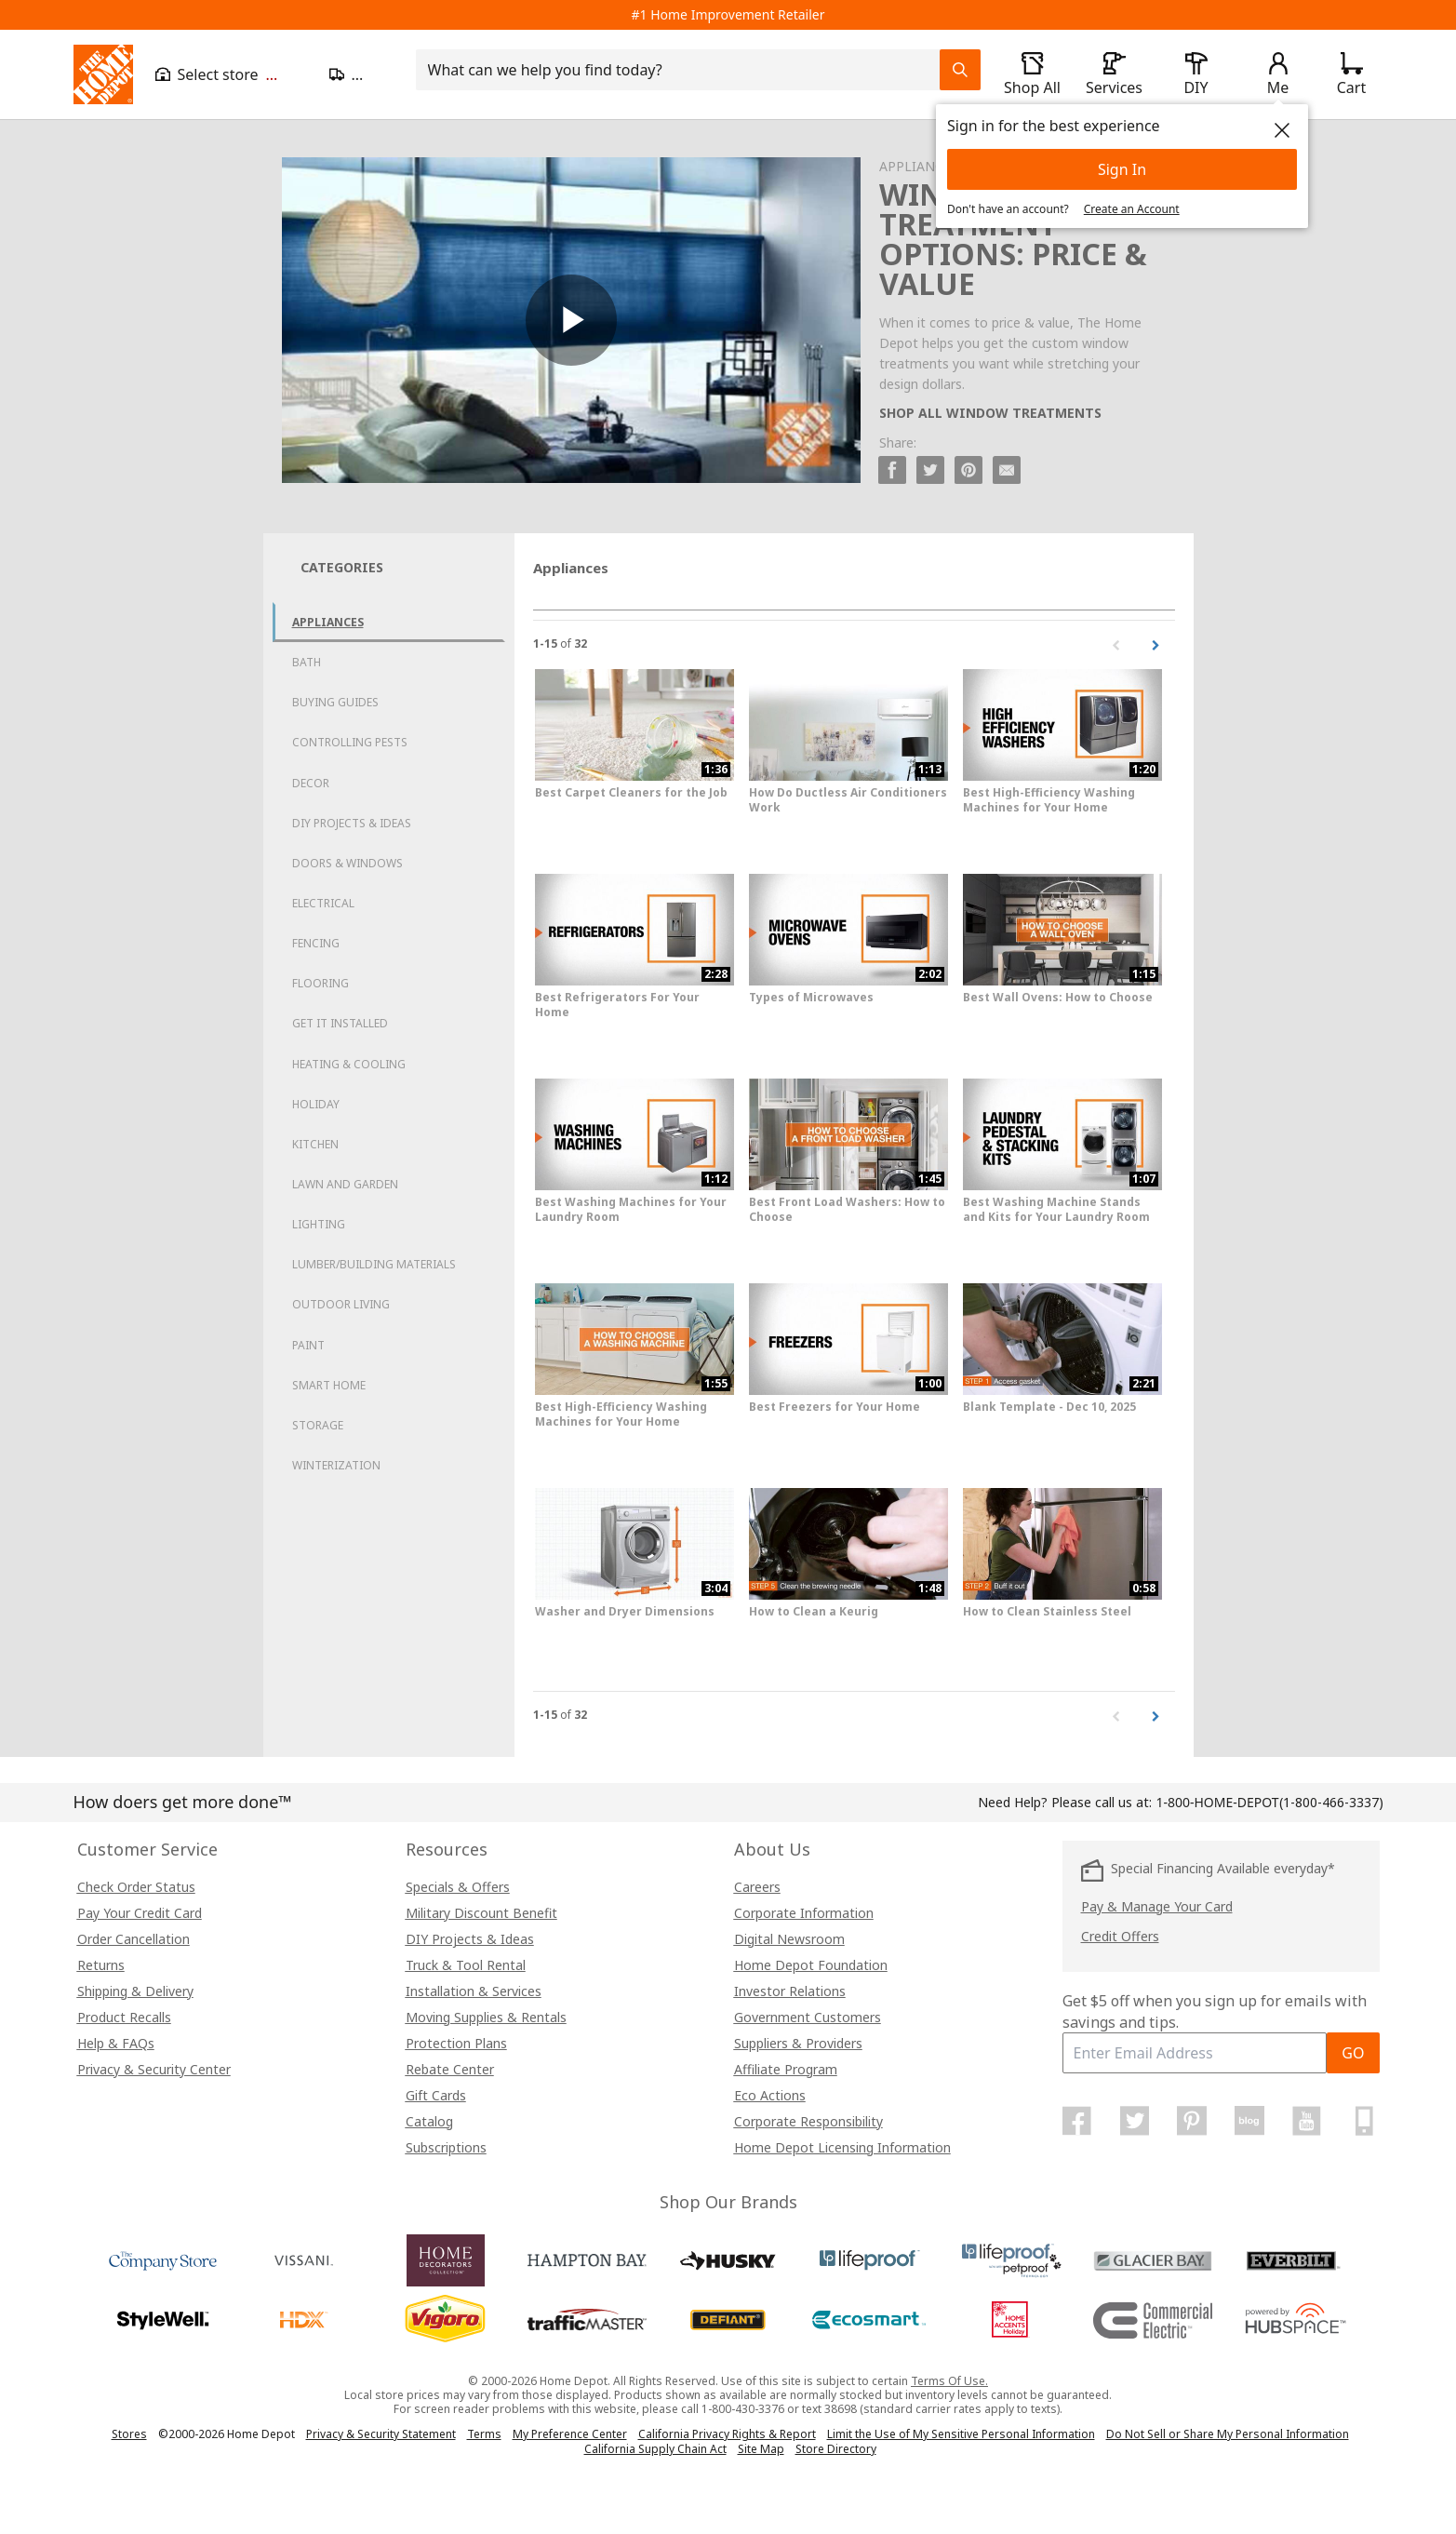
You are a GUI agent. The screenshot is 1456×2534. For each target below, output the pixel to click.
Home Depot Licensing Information (842, 2147)
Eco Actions (770, 2095)
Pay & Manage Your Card (1157, 1906)
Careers (757, 1887)
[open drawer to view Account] (1278, 74)
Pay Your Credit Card (139, 1913)
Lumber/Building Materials (374, 1264)
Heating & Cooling (349, 1064)
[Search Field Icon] (960, 69)
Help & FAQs (115, 2043)
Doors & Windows (347, 863)
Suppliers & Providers (798, 2043)
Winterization (336, 1465)
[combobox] (683, 69)
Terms (484, 2434)
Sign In (1122, 169)
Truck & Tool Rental (466, 1965)
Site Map (761, 2449)
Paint (308, 1345)
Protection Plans (456, 2043)
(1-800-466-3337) (1269, 1802)
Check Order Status (136, 1887)
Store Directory (835, 2449)
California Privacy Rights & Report (727, 2434)
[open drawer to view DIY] (1196, 74)
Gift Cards (436, 2095)
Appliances (328, 622)
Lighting (318, 1224)
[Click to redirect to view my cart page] (1351, 74)
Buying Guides (335, 702)
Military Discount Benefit (481, 1913)
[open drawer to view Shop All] (1032, 74)
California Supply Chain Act (655, 2449)
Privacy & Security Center (154, 2069)
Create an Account (1132, 209)
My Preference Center (570, 2434)
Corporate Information (804, 1913)
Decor (310, 783)
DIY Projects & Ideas (351, 823)
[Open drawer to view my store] (231, 74)
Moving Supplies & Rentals (486, 2017)
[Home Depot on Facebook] (1077, 2121)
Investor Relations (790, 1991)
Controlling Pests (349, 742)
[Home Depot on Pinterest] (1192, 2121)
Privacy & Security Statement (381, 2434)
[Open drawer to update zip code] (361, 74)
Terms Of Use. (949, 2381)
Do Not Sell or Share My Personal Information (1227, 2434)
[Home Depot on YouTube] (1307, 2121)
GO (1353, 2053)
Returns (101, 1965)
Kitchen (315, 1144)
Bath (306, 662)
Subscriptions (446, 2147)
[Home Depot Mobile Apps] (1364, 2121)
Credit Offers (1120, 1936)
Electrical (323, 903)
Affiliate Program (785, 2069)
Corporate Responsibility (808, 2121)
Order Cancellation (133, 1939)
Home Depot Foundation (811, 1965)
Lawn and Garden (345, 1184)
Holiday (316, 1104)
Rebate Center (450, 2069)
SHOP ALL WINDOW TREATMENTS (990, 413)
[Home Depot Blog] (1249, 2121)
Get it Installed (340, 1023)
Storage (317, 1425)
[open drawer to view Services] (1114, 74)
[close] (1282, 130)
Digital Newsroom (789, 1939)
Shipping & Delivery (135, 1991)
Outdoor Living (341, 1304)
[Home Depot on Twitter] (1134, 2121)
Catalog (429, 2121)
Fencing (316, 943)
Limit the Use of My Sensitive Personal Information (961, 2434)
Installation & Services (473, 1991)
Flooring (320, 983)
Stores (129, 2434)
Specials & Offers (458, 1887)
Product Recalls (124, 2017)
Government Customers (807, 2017)
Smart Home (329, 1385)
